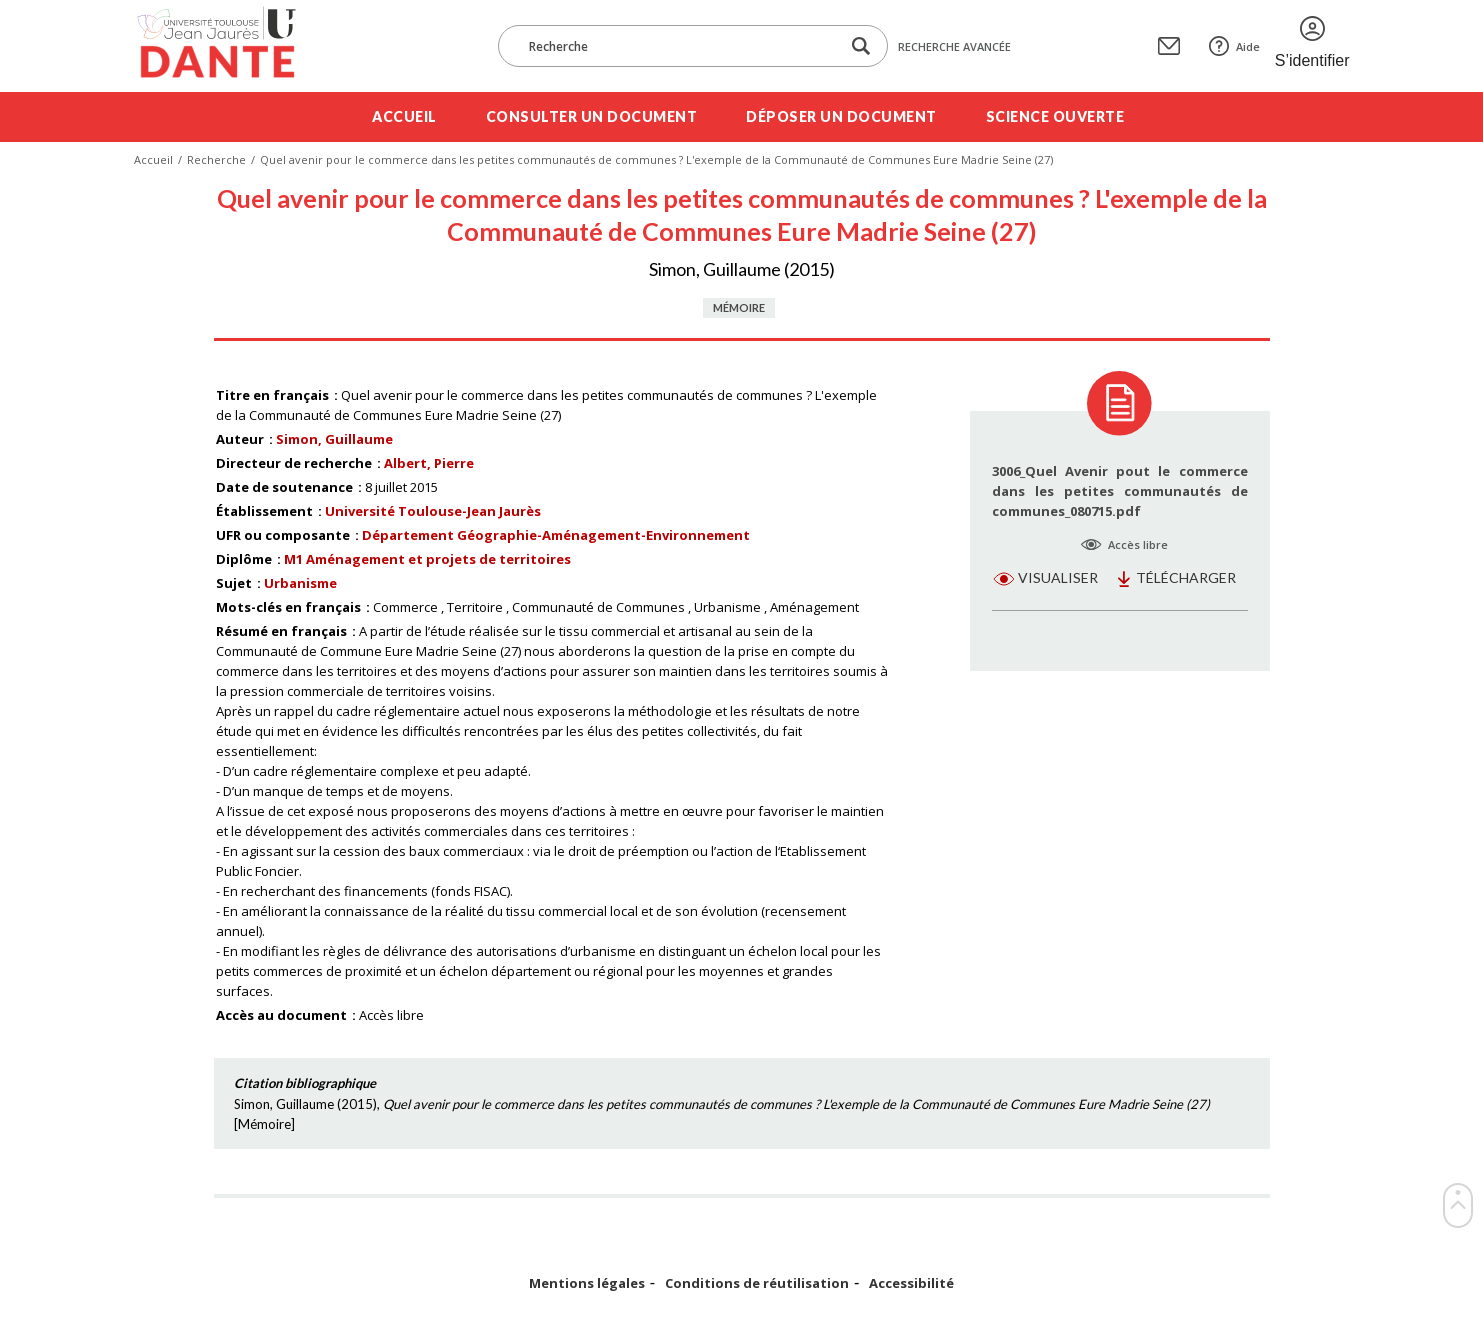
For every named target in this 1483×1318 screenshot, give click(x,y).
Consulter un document (592, 116)
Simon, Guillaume (334, 439)
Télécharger (1186, 577)
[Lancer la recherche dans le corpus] (861, 46)
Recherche (216, 159)
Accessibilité (911, 1283)
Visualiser (1058, 577)
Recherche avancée (954, 46)
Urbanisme (300, 583)
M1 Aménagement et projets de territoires (427, 559)
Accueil (404, 116)
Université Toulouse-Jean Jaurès (433, 511)
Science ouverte (1055, 116)
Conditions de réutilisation (757, 1283)
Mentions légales (587, 1283)
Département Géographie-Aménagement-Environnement (556, 535)
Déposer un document (841, 116)
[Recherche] (679, 46)
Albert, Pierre (429, 463)
